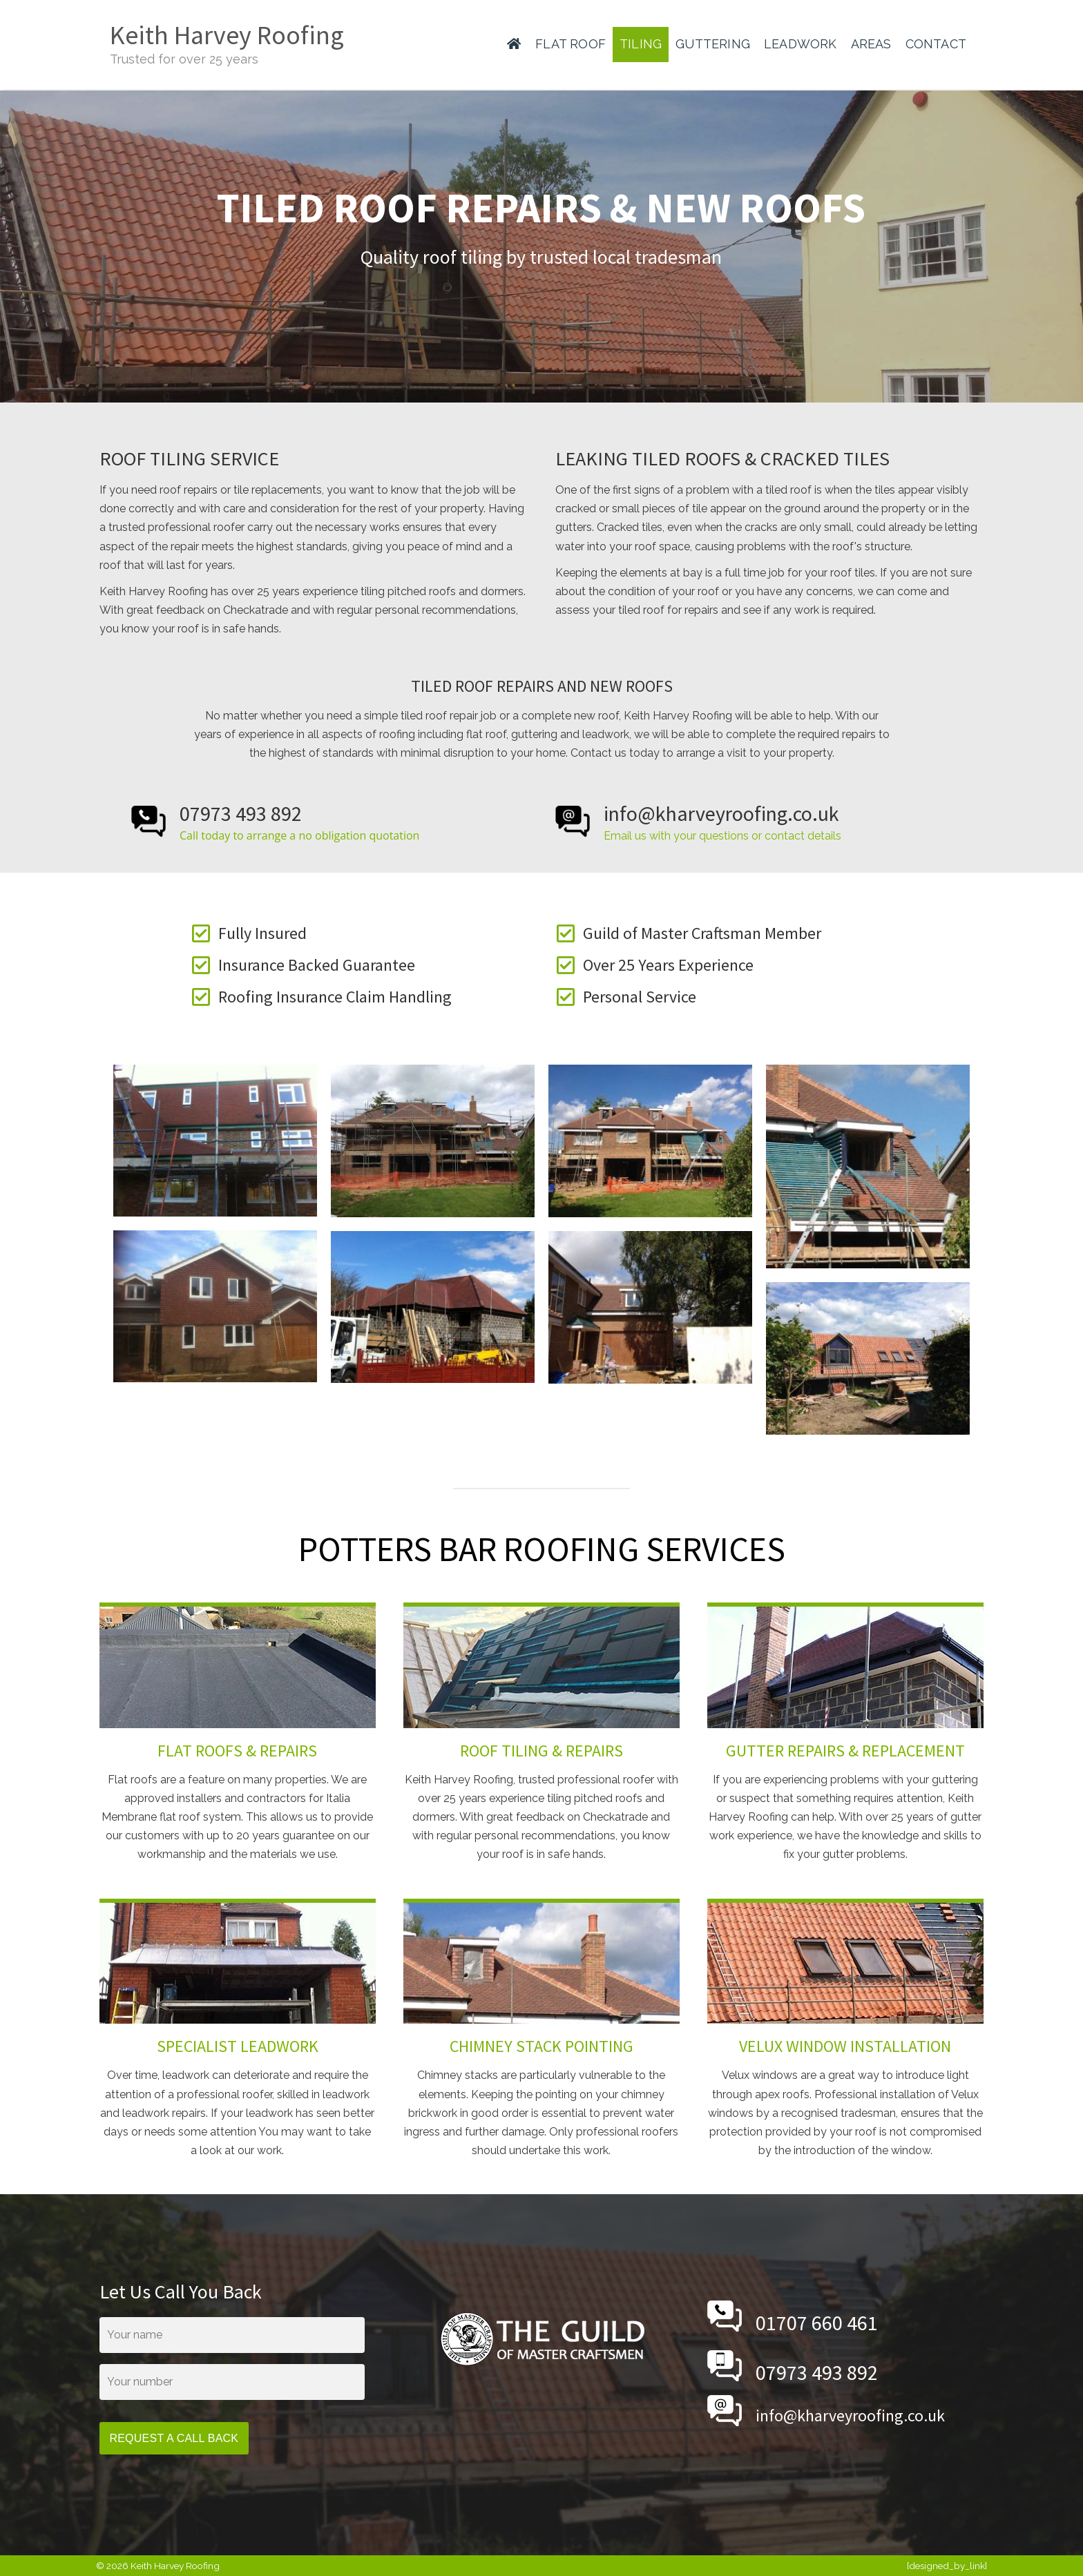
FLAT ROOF (570, 44)
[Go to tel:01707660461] (845, 2316)
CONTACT (935, 44)
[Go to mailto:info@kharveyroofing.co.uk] (769, 821)
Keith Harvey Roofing (227, 35)
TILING (641, 44)
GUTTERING (712, 44)
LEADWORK (800, 44)
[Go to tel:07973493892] (329, 821)
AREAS (871, 44)
